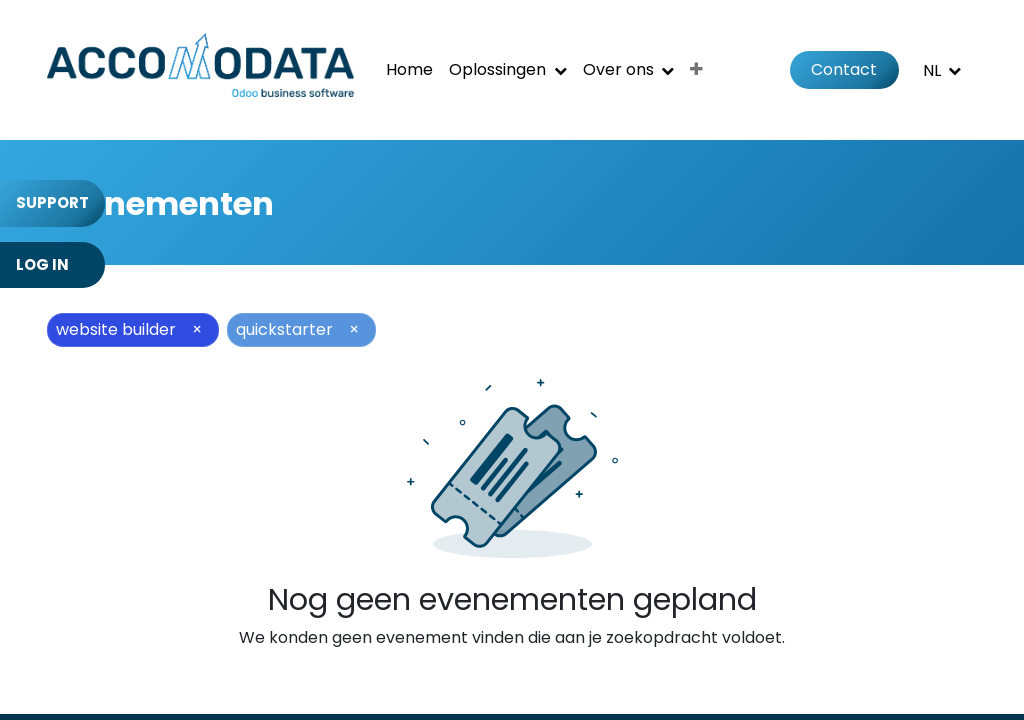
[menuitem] (409, 70)
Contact (844, 69)
